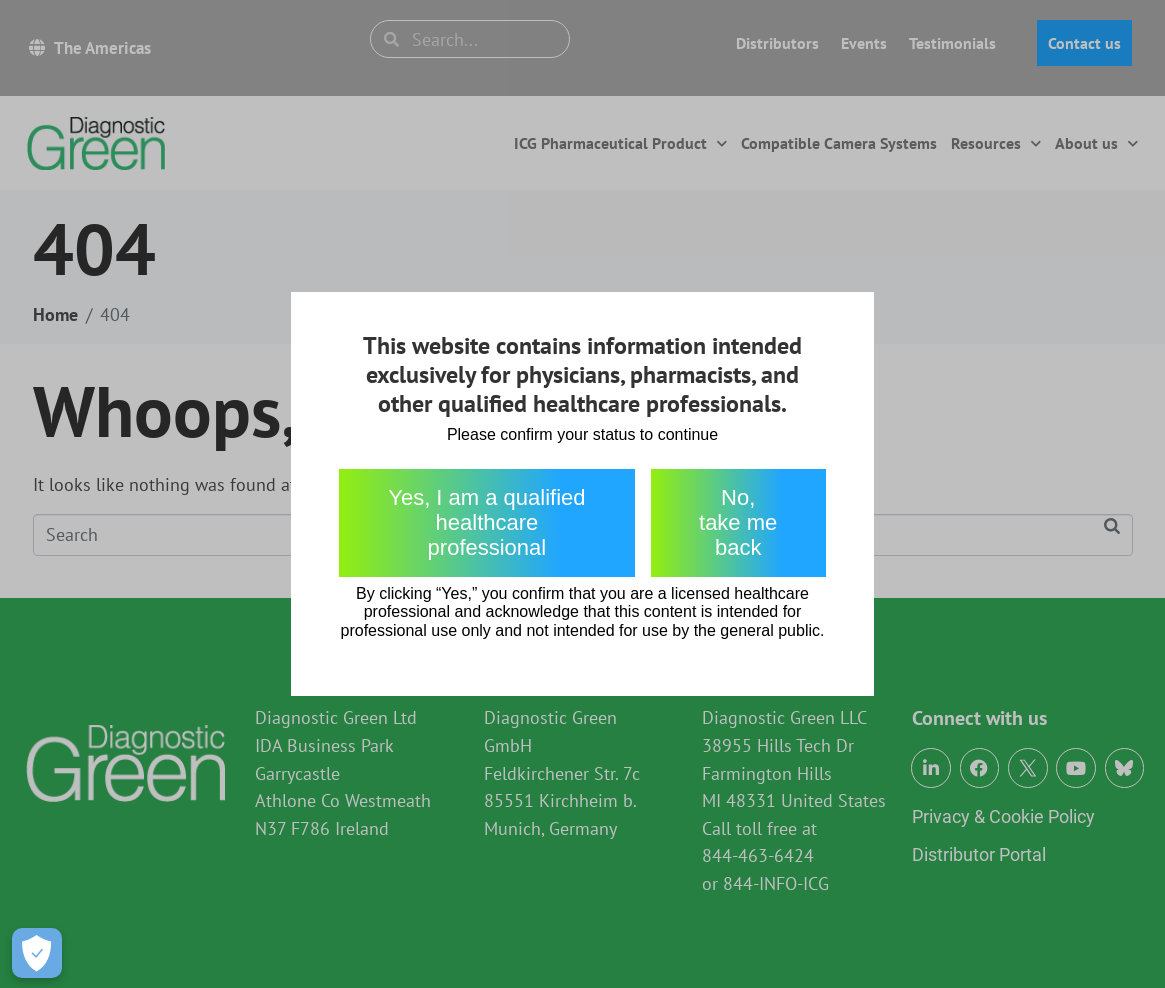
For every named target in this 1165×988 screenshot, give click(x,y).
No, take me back (738, 523)
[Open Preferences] (37, 953)
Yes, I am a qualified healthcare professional (486, 523)
